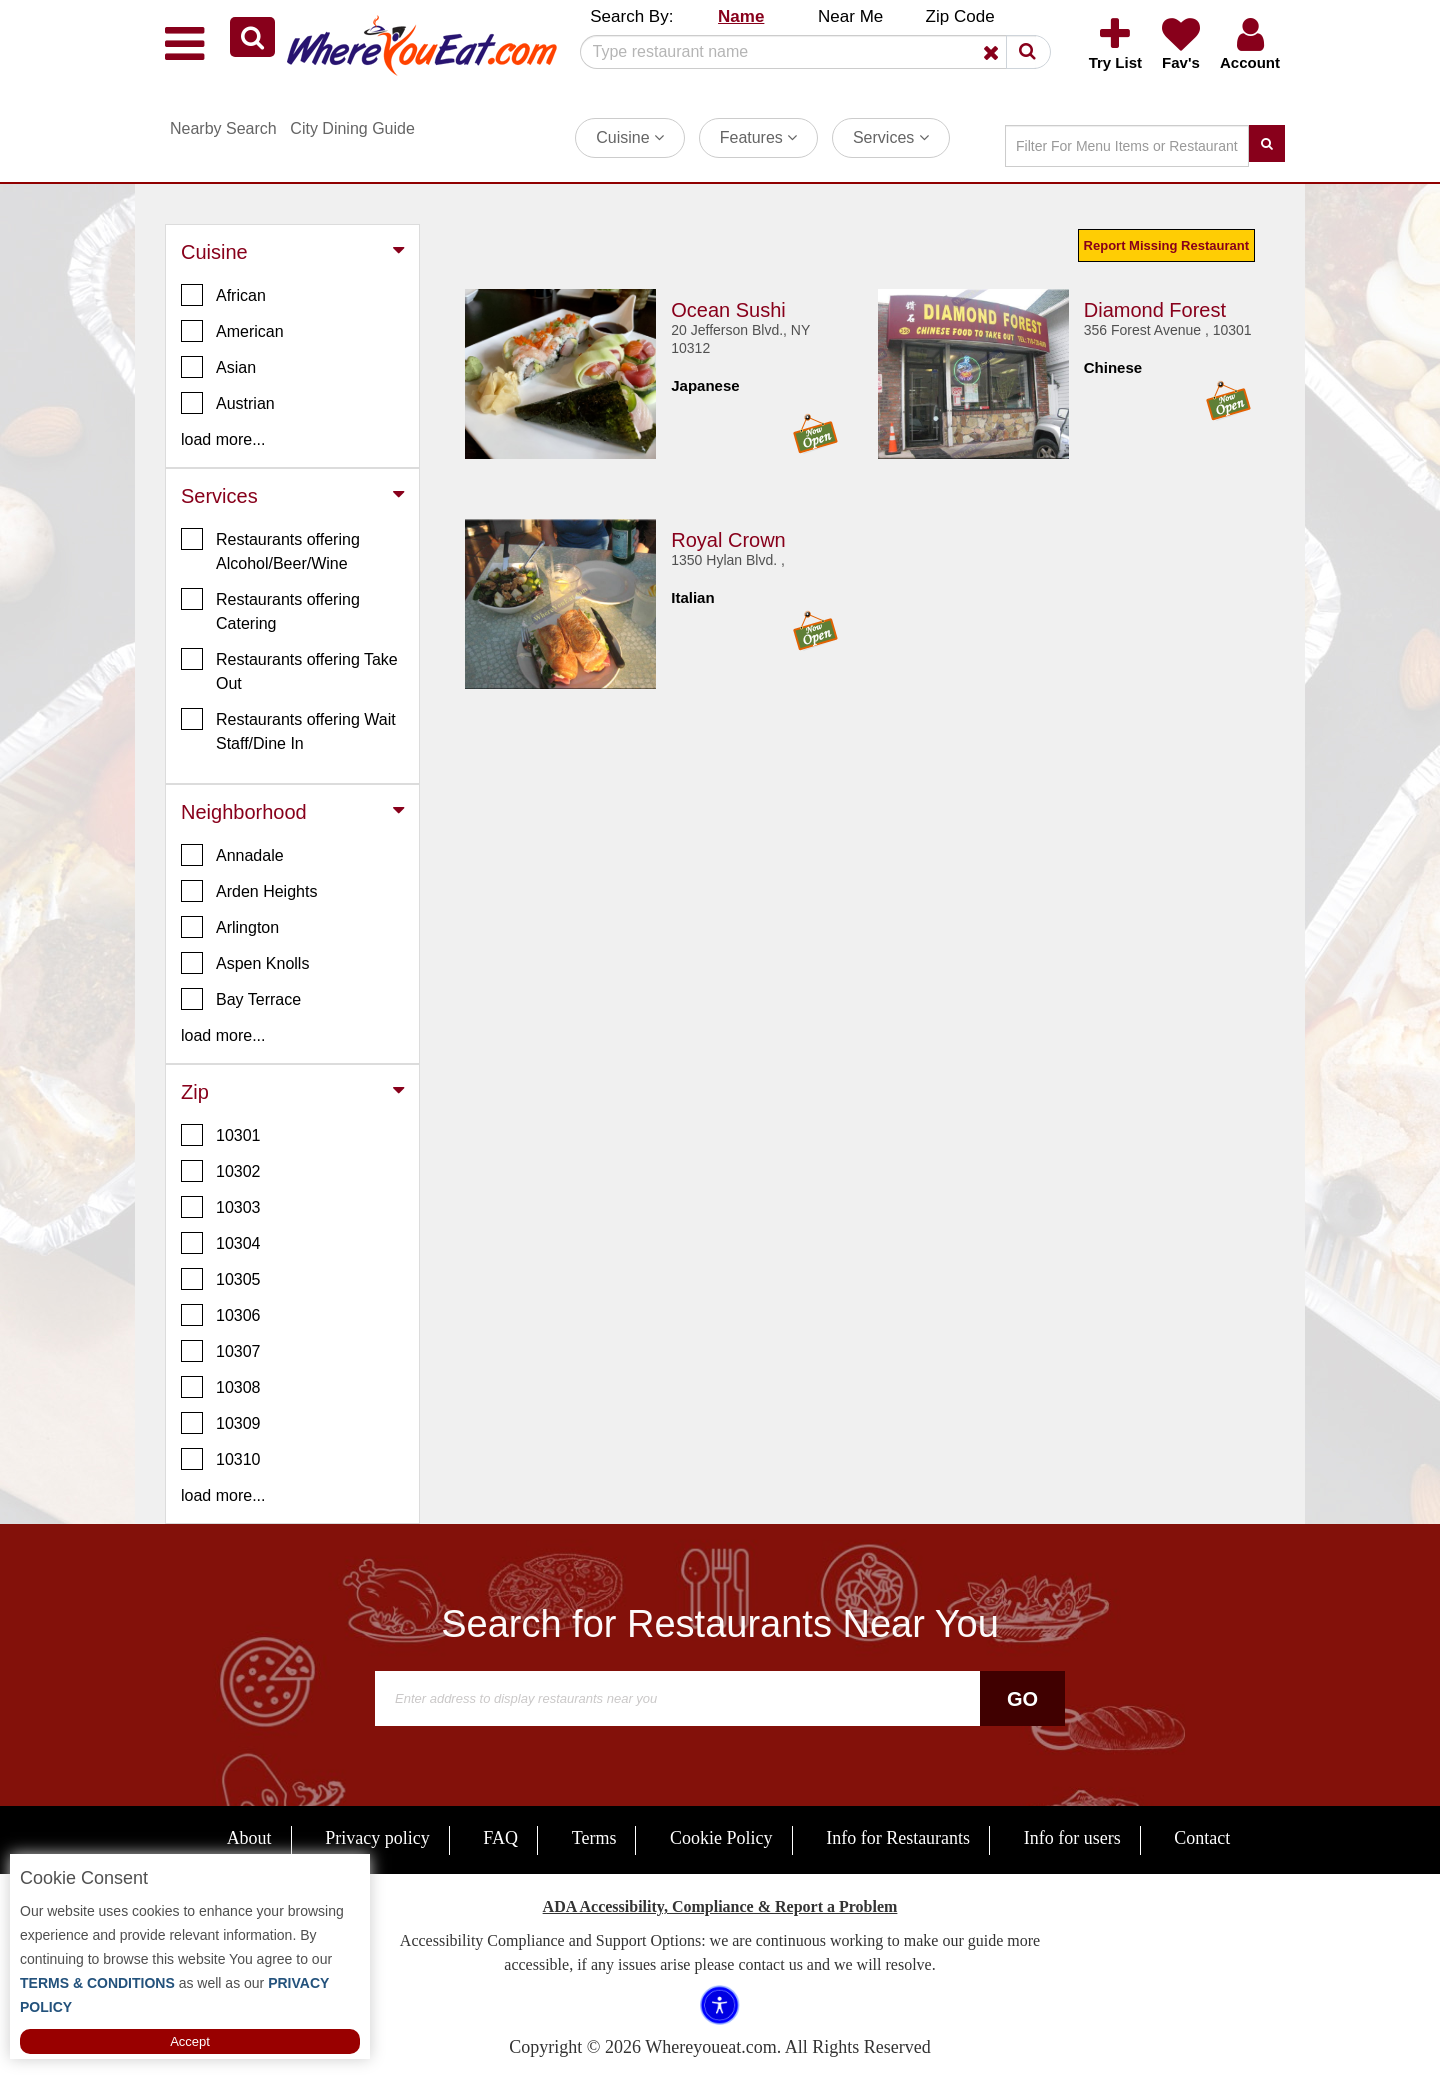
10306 (221, 1315)
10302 (221, 1171)
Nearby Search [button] (223, 128)
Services (891, 137)
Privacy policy (377, 1838)
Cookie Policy (721, 1838)
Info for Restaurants (898, 1838)
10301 (221, 1135)
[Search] (808, 52)
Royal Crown (728, 540)
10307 (221, 1351)
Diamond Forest (1155, 310)
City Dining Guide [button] (352, 128)
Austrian (228, 403)
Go (1022, 1699)
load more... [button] (223, 439)
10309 (221, 1423)
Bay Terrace (241, 999)
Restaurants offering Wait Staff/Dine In (288, 730)
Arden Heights (249, 891)
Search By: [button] (631, 16)
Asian (218, 367)
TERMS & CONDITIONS (97, 1983)
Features (759, 137)
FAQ (500, 1838)
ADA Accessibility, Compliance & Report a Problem (720, 1906)
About (249, 1838)
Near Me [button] (850, 16)
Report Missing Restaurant (1166, 245)
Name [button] (741, 16)
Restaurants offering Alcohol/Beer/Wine (270, 550)
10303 (221, 1207)
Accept (190, 2041)
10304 (221, 1243)
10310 (221, 1459)
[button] (252, 37)
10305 (221, 1279)
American (232, 331)
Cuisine (630, 137)
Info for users (1072, 1838)
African (223, 295)
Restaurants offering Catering (270, 610)
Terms (594, 1838)
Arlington (230, 927)
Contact (1202, 1838)
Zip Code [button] (960, 16)
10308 (221, 1387)
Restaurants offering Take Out (289, 670)
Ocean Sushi (728, 310)
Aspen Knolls (245, 963)
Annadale (232, 855)
